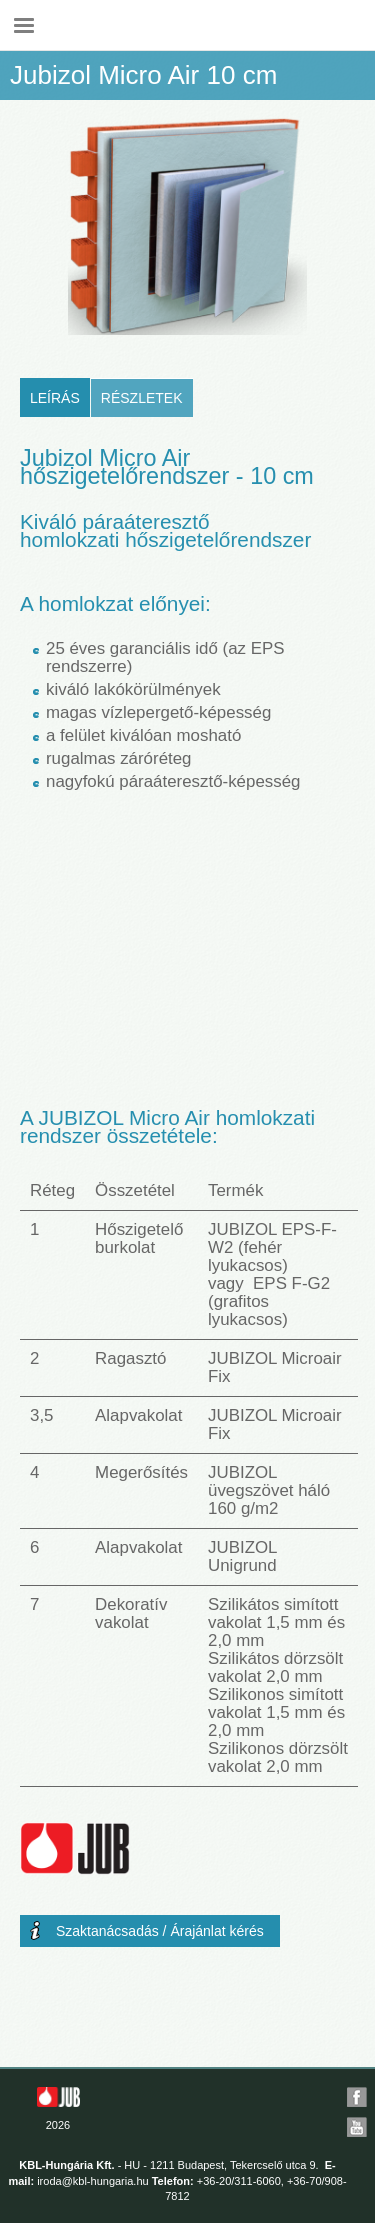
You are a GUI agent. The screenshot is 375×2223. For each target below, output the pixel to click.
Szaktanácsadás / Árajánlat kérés (160, 1931)
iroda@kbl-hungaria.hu (92, 2181)
